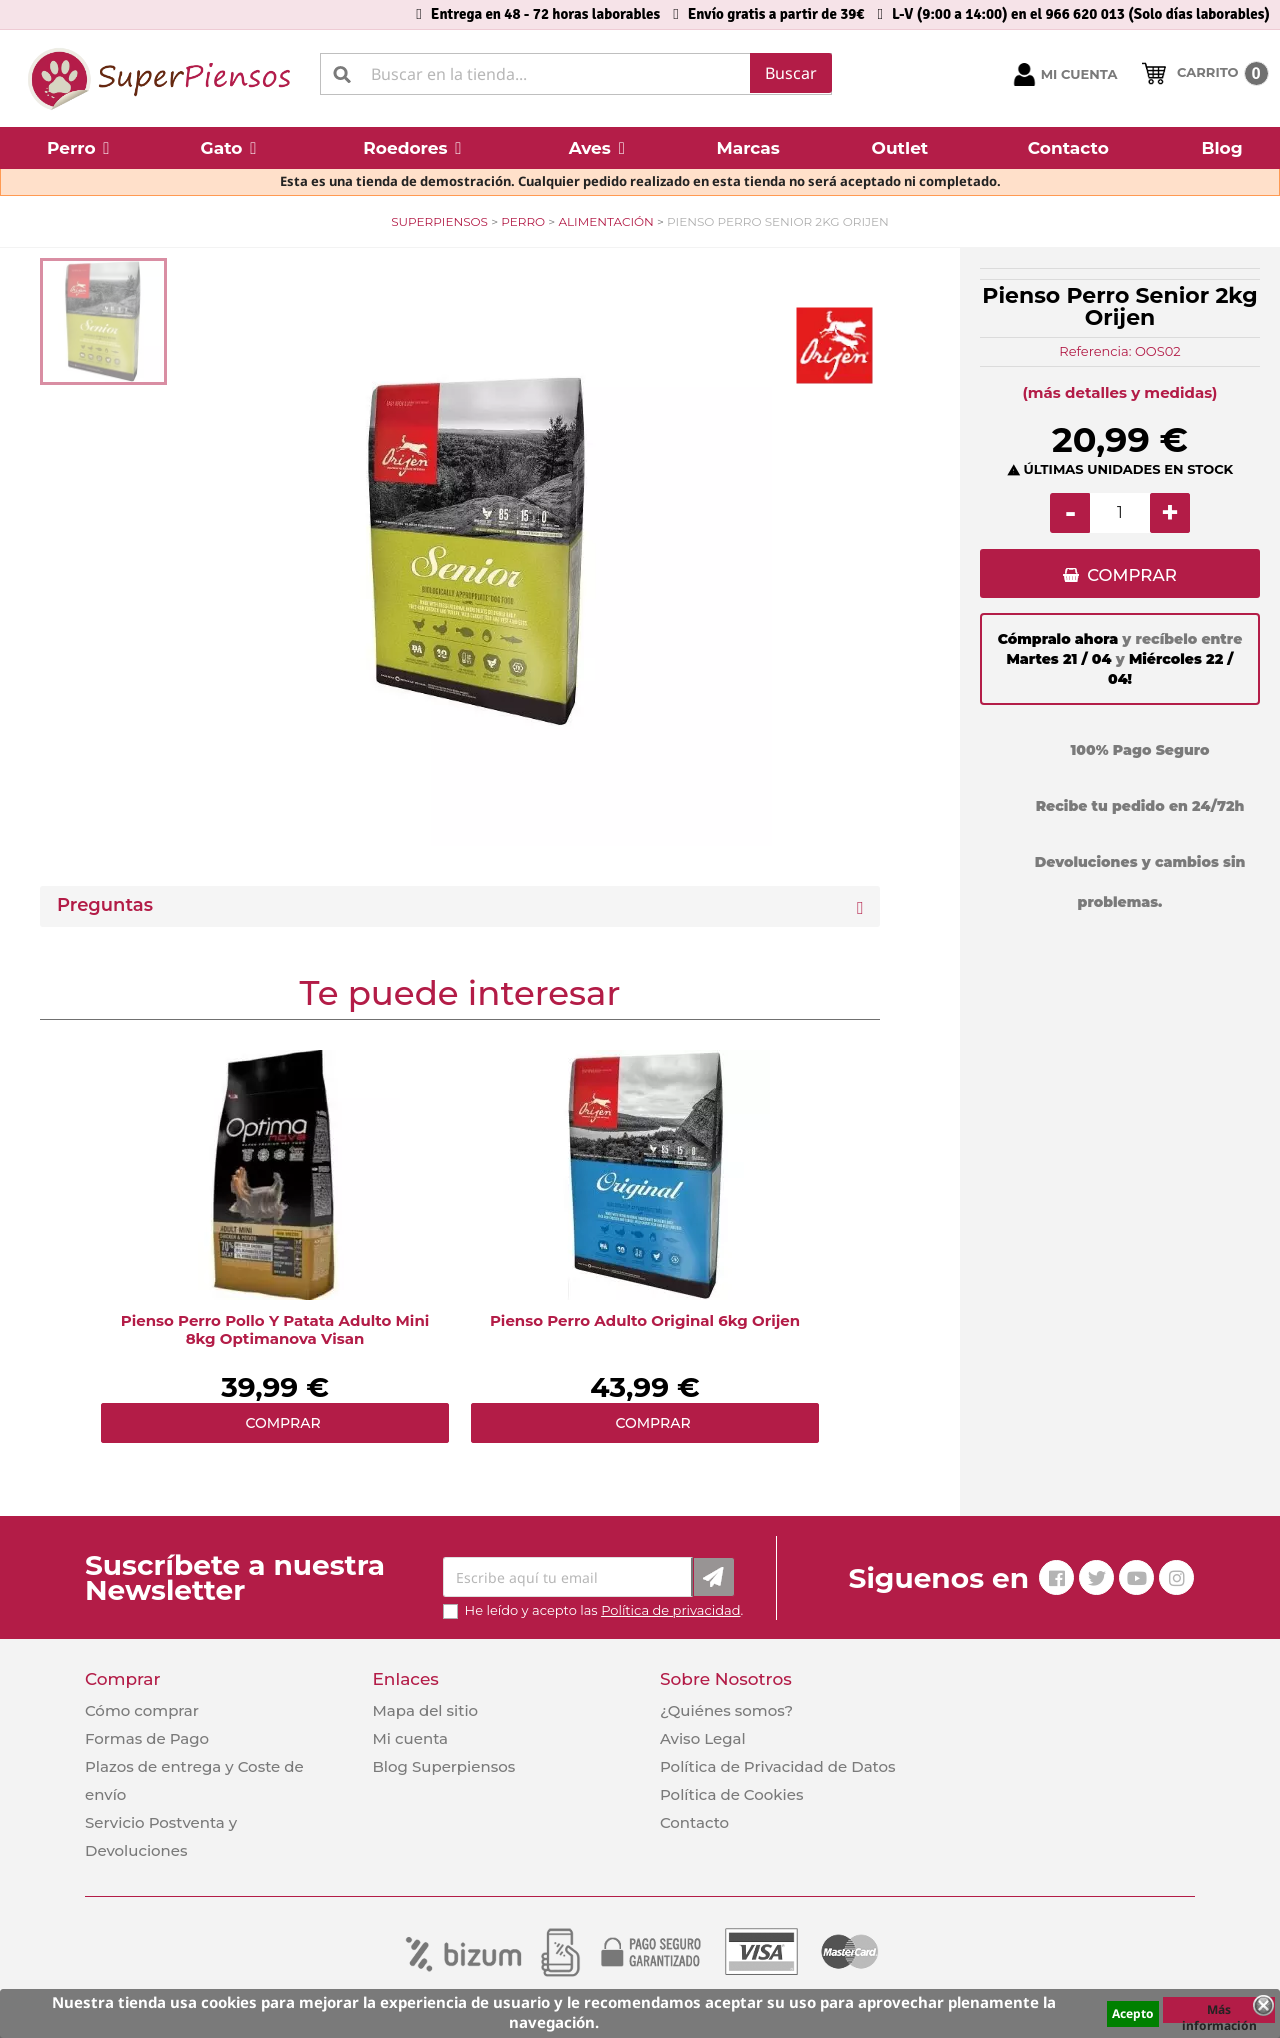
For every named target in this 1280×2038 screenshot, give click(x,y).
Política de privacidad (670, 1610)
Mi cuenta (410, 1738)
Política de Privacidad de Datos (778, 1766)
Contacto (694, 1822)
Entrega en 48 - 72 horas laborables (545, 14)
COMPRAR (1131, 575)
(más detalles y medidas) (1120, 392)
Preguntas (105, 905)
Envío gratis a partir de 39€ (776, 14)
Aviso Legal (703, 1738)
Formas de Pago (147, 1738)
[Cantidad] (1120, 513)
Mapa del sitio (425, 1710)
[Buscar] (576, 74)
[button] (78, 148)
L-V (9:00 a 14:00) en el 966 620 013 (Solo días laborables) (1081, 14)
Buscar (791, 73)
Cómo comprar (142, 1710)
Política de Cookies (731, 1794)
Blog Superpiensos (443, 1766)
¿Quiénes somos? (726, 1710)
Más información (1219, 2012)
